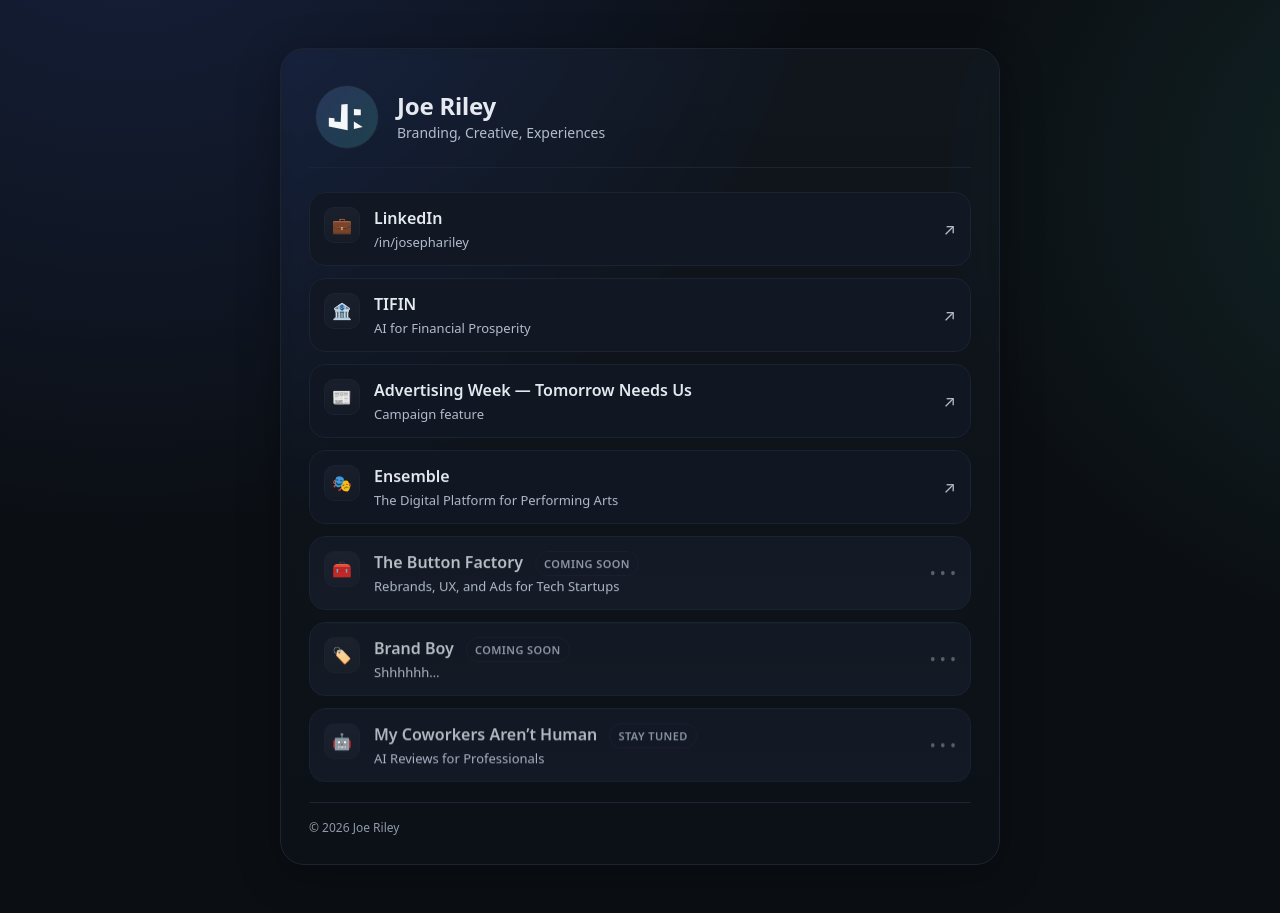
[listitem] (640, 230)
